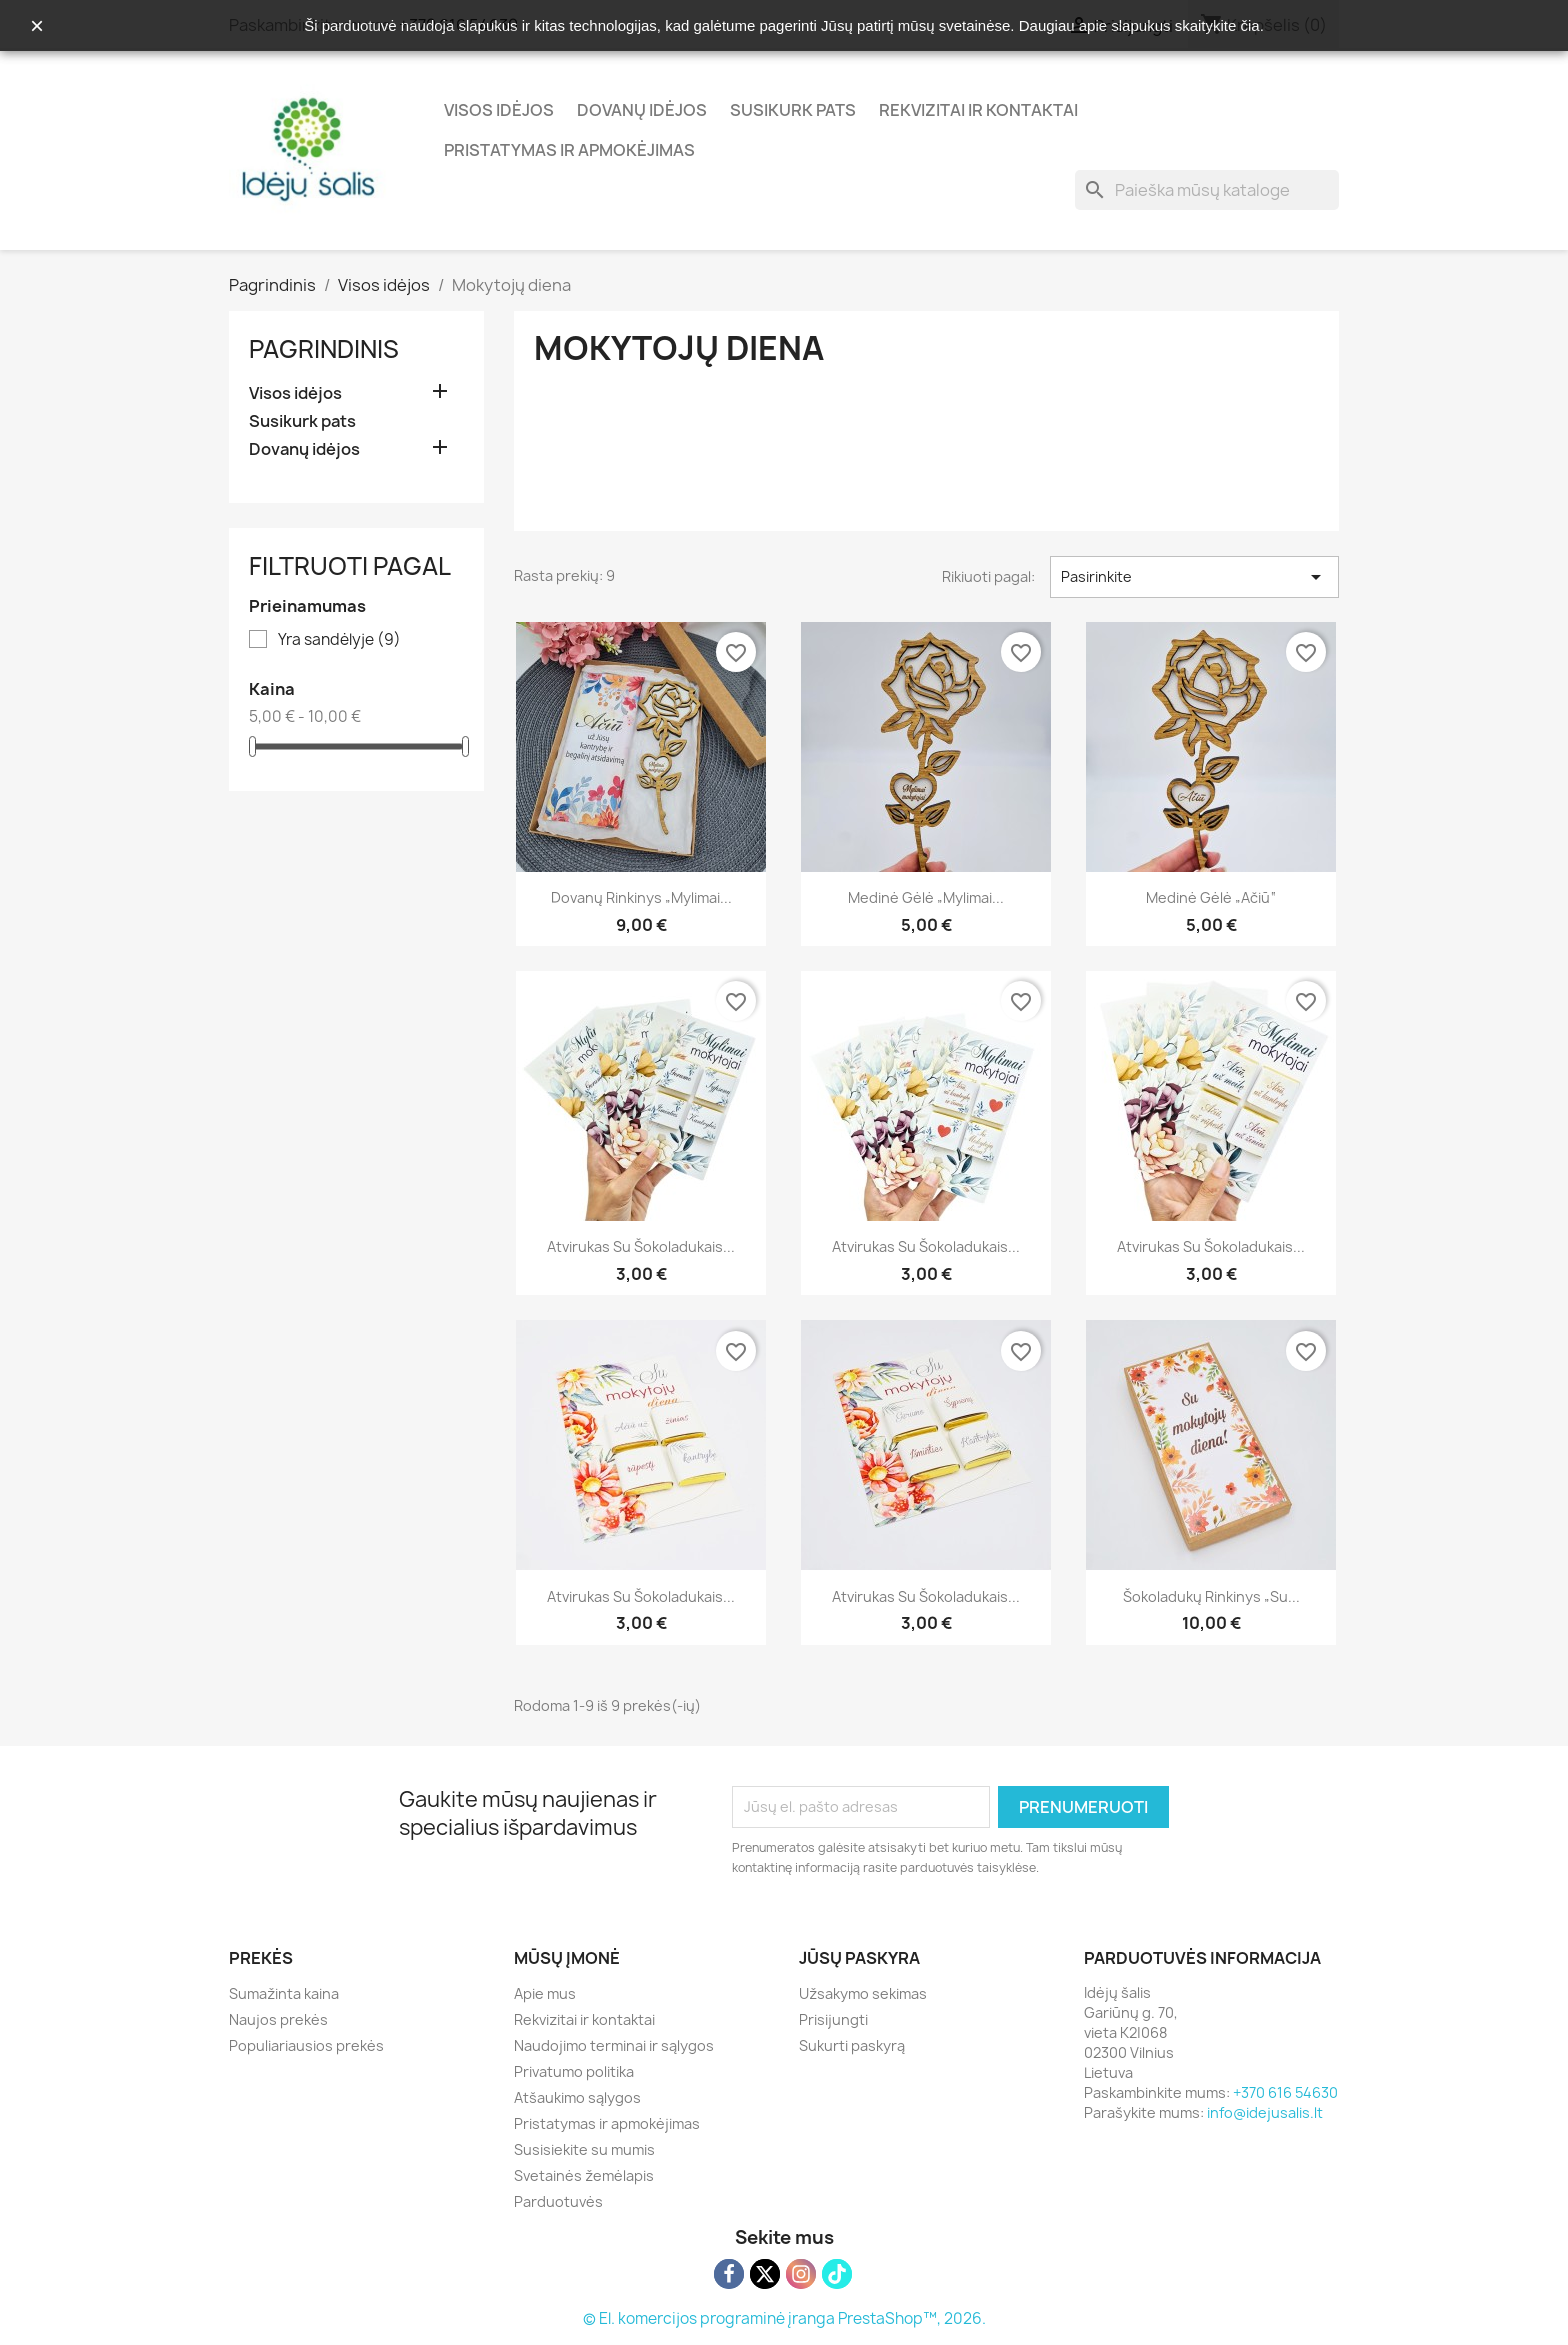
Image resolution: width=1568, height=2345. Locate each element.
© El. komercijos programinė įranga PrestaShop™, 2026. (784, 2318)
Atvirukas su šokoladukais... (641, 1246)
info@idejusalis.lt (1265, 2112)
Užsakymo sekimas (863, 1993)
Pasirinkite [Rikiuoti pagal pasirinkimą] (1194, 577)
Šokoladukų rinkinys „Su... (1211, 1596)
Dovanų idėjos (642, 110)
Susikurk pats (793, 110)
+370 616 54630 (1285, 2092)
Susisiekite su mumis (584, 2149)
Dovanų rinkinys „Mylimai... (641, 897)
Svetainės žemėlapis (584, 2175)
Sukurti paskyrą (852, 2045)
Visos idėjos (499, 110)
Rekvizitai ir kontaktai (978, 110)
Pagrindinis (324, 349)
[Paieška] (1207, 190)
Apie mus (545, 1993)
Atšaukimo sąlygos (577, 2097)
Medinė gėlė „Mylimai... (926, 897)
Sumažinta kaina (284, 1993)
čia (1250, 25)
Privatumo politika (574, 2071)
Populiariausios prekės (306, 2045)
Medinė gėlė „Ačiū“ (1211, 897)
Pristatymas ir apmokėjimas (569, 150)
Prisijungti (833, 2019)
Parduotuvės (558, 2201)
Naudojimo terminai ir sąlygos (614, 2045)
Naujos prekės (278, 2019)
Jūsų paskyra (859, 1958)
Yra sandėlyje (339, 640)
